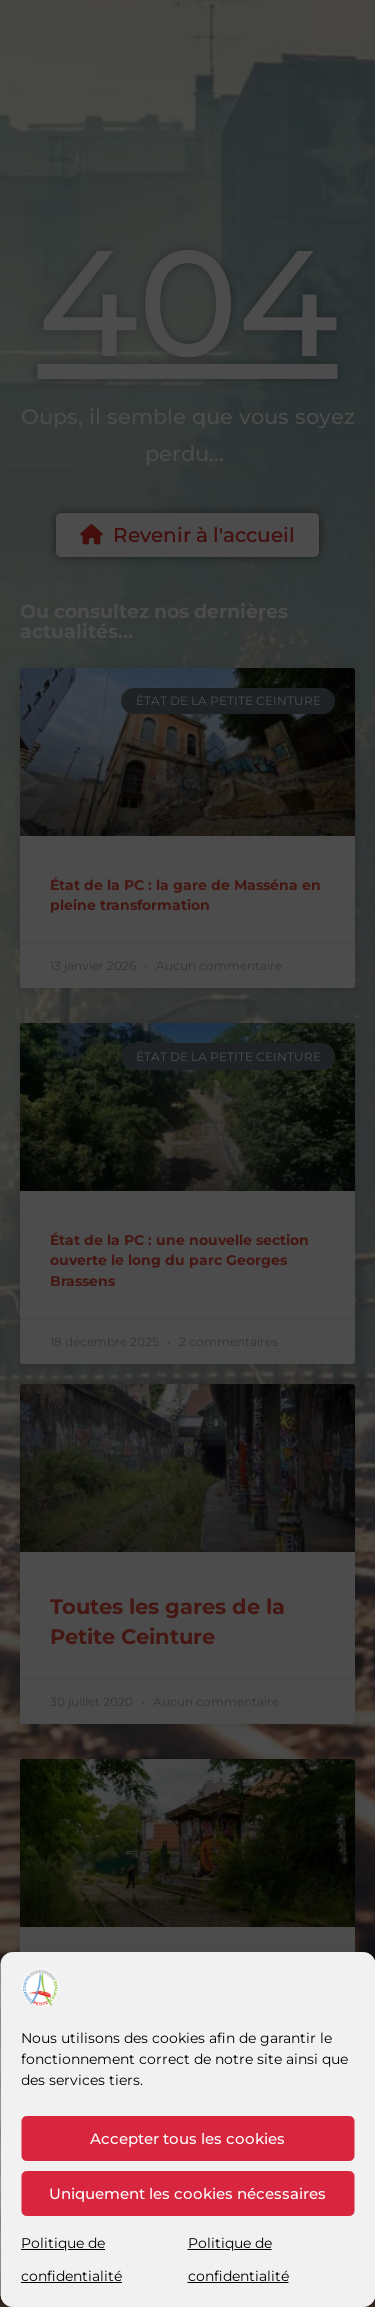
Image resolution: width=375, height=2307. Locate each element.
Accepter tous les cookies (187, 2138)
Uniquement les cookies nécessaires (187, 2193)
